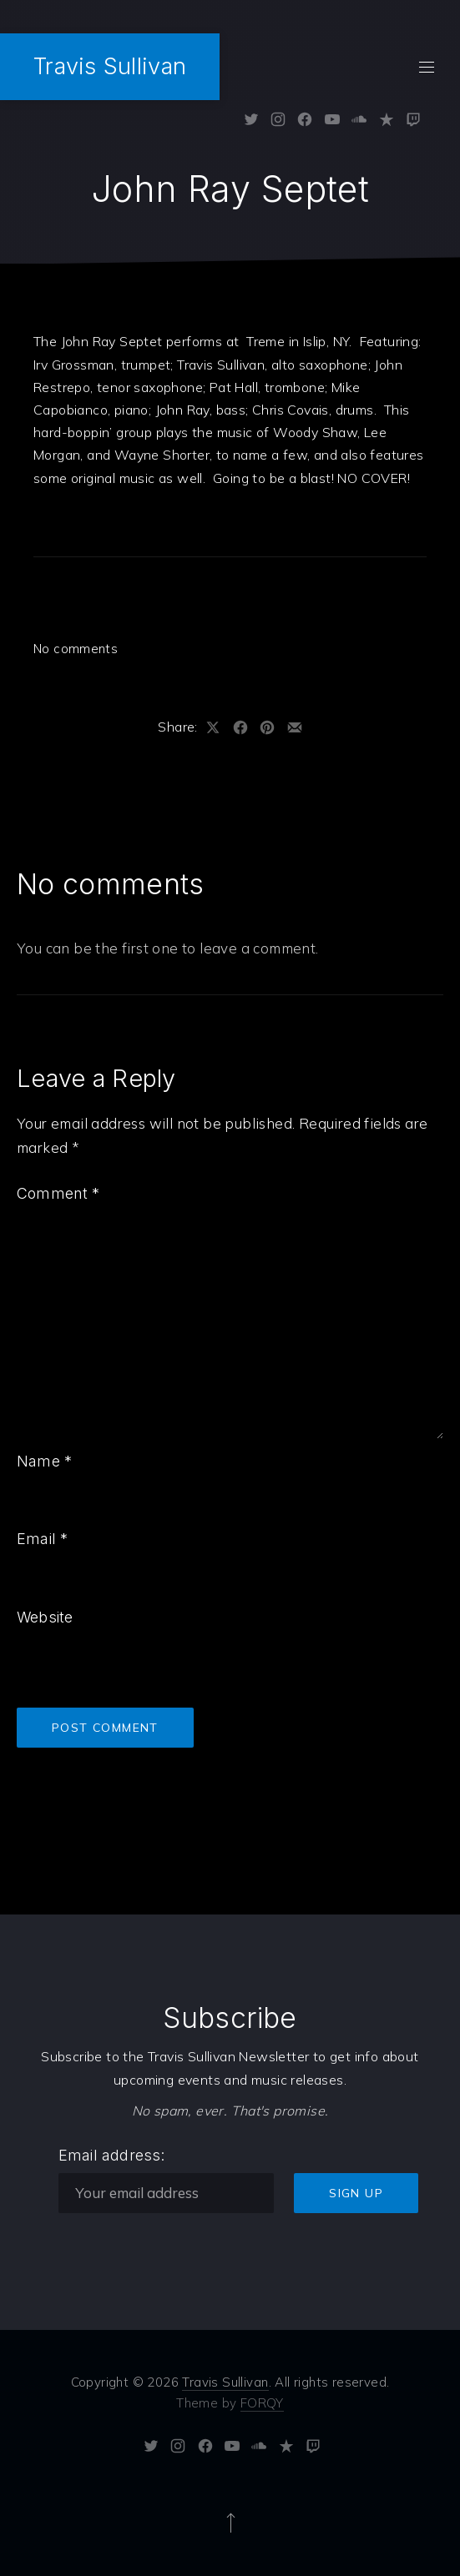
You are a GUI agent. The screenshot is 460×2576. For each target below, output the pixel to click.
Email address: (111, 2155)
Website (45, 1617)
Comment (58, 1193)
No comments (75, 649)
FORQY (262, 2403)
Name (44, 1461)
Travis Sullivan (109, 66)
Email (42, 1538)
